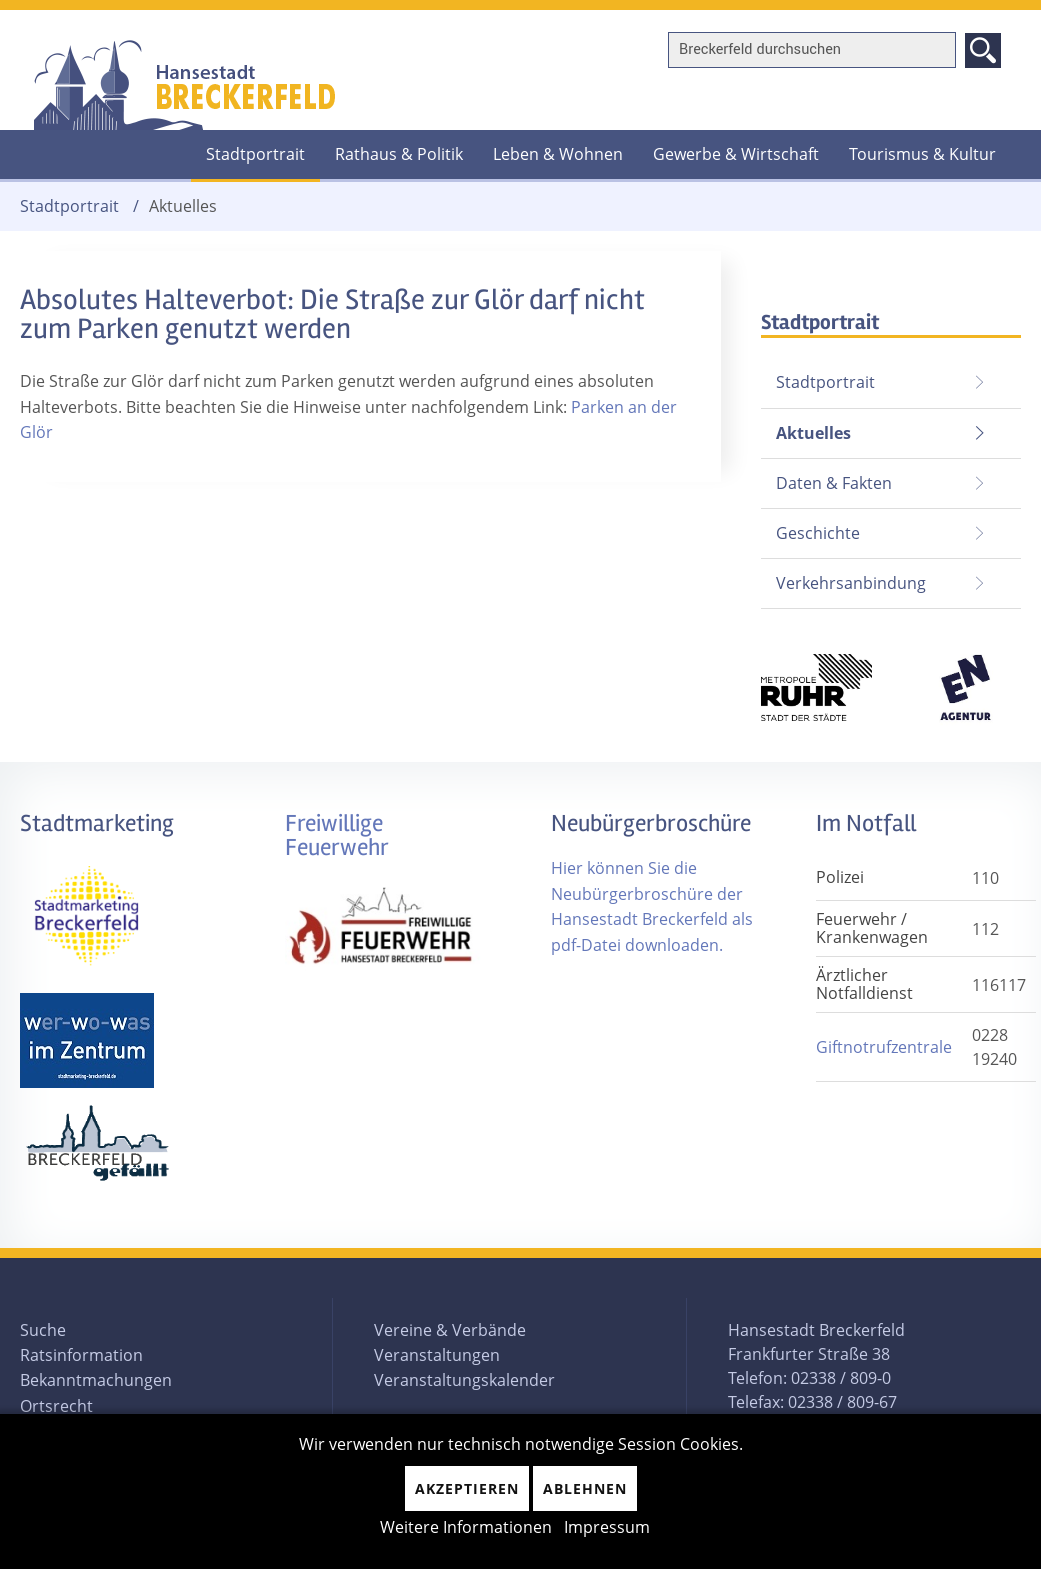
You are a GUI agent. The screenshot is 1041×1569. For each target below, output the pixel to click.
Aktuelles (806, 426)
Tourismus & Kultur (922, 154)
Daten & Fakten (834, 483)
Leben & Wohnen (558, 154)
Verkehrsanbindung (851, 583)
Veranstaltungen (437, 1355)
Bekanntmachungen (96, 1380)
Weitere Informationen (466, 1527)
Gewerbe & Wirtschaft (736, 154)
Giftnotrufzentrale (884, 1047)
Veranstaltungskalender (464, 1380)
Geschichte (818, 533)
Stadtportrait (255, 154)
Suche (43, 1330)
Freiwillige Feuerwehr (337, 835)
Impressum (607, 1527)
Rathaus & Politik (399, 154)
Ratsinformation (81, 1355)
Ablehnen (585, 1488)
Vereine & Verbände (450, 1330)
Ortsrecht (56, 1406)
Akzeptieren (467, 1488)
